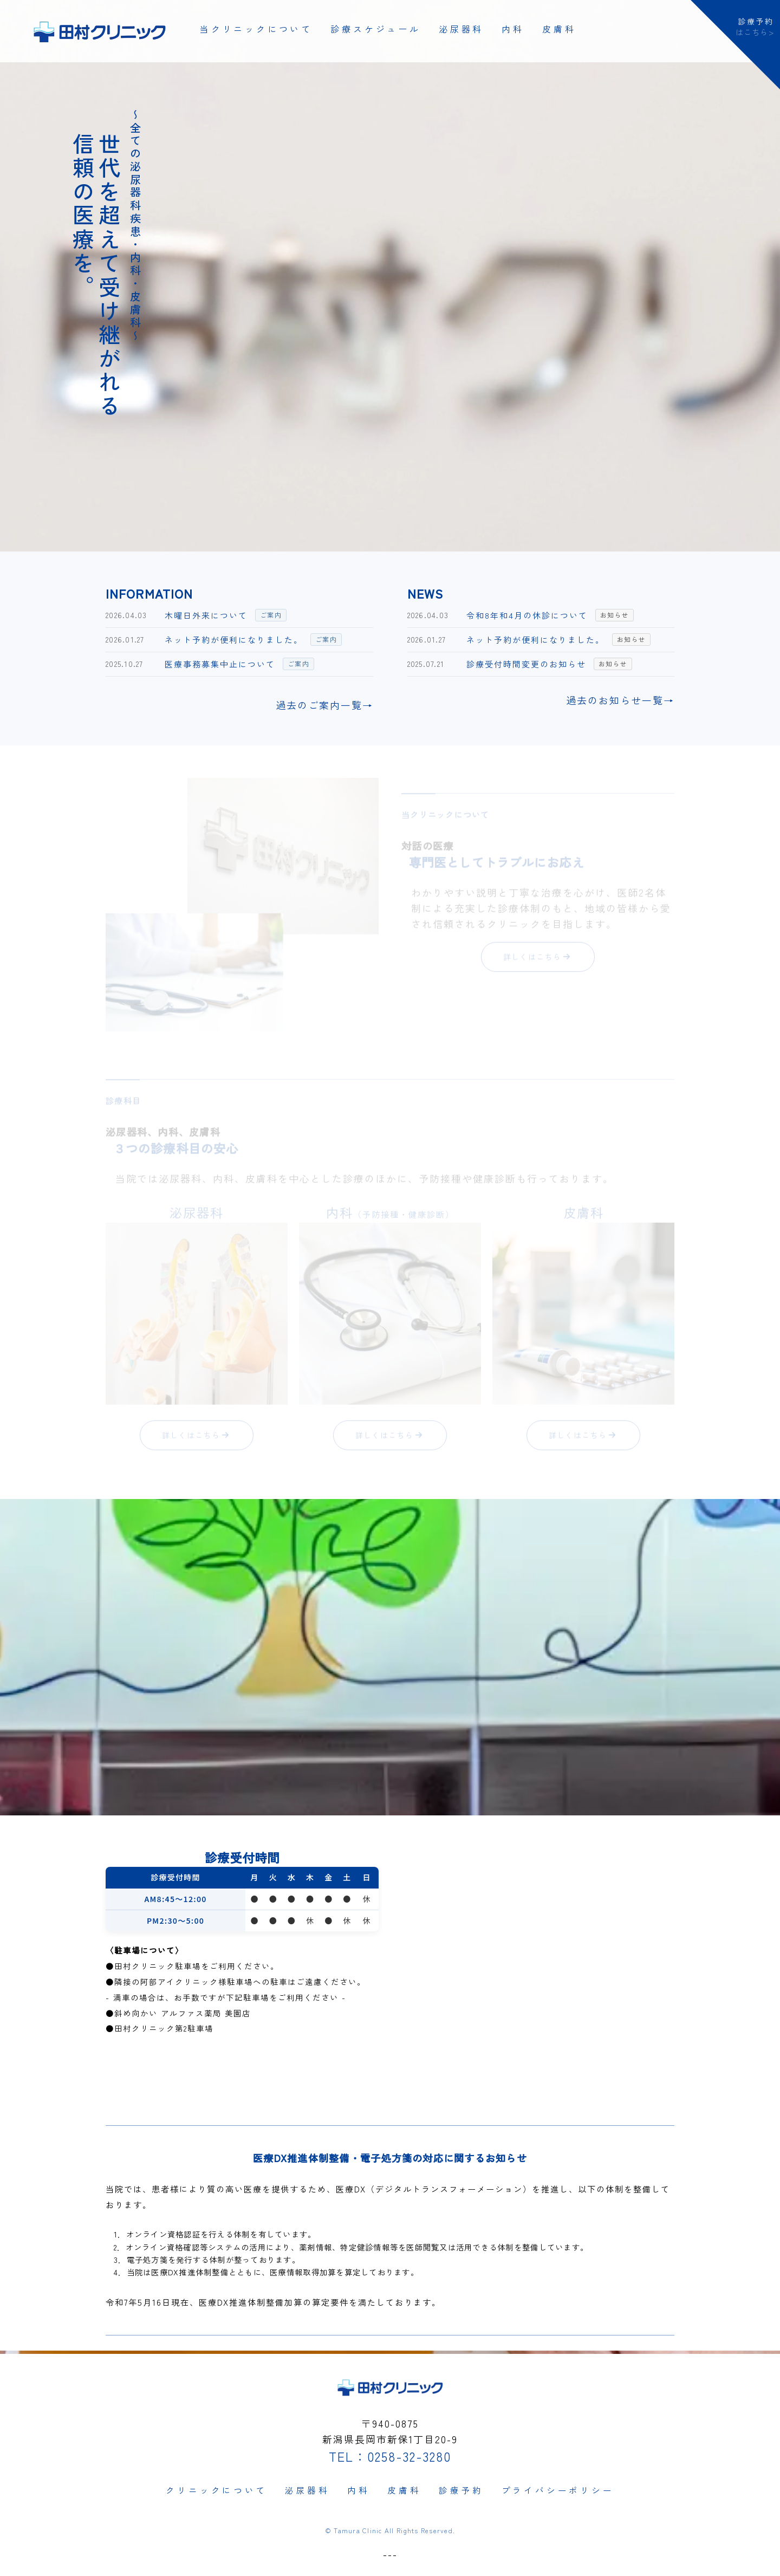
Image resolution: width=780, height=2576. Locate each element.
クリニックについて (215, 2487)
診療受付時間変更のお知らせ (526, 664)
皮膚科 (559, 28)
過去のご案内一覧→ (324, 705)
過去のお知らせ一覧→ (620, 700)
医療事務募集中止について (220, 664)
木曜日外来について (206, 615)
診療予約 (462, 2487)
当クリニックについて (256, 28)
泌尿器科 (461, 28)
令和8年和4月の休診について (527, 615)
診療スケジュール (375, 28)
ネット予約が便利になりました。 (234, 639)
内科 (513, 28)
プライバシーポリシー (559, 2487)
